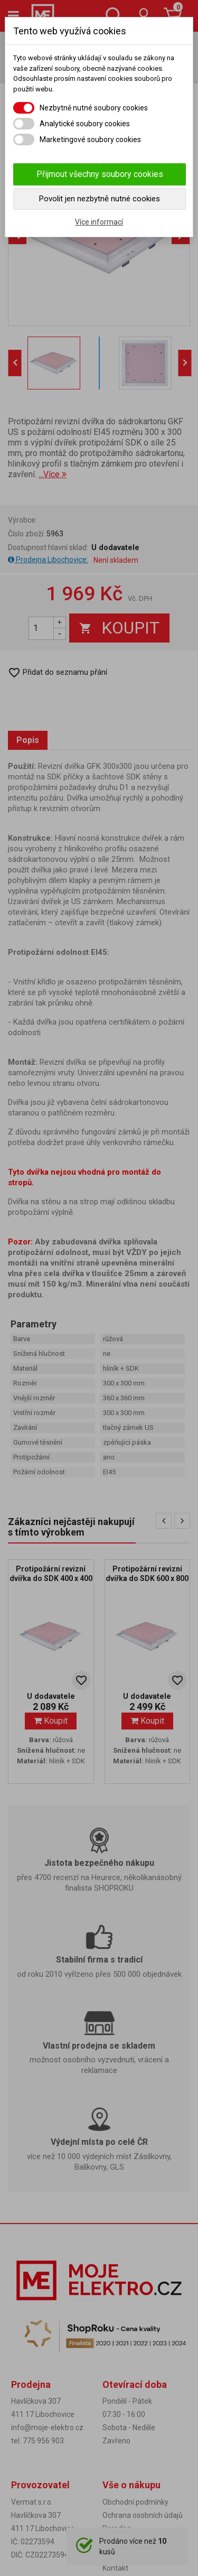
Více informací (99, 222)
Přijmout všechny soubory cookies (99, 174)
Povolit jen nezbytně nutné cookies (99, 198)
